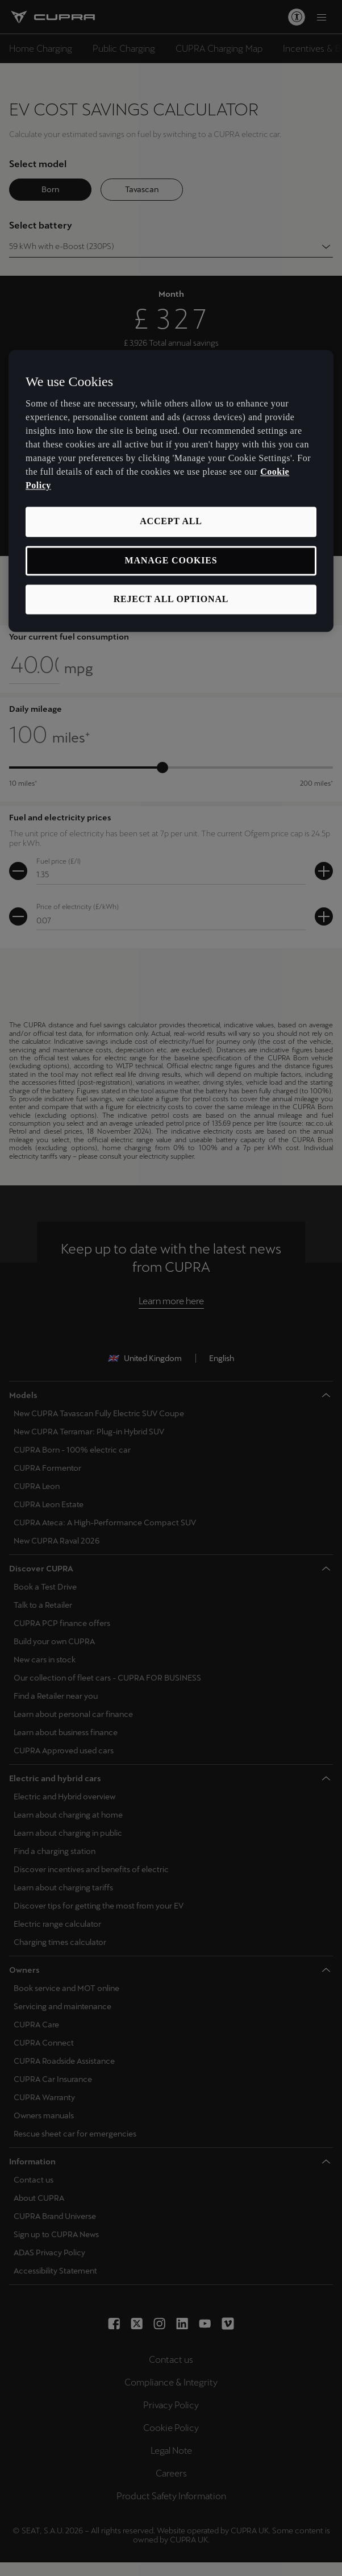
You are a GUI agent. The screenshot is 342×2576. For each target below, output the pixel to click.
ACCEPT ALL (171, 521)
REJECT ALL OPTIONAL (171, 599)
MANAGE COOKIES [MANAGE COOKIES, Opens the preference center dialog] (171, 560)
